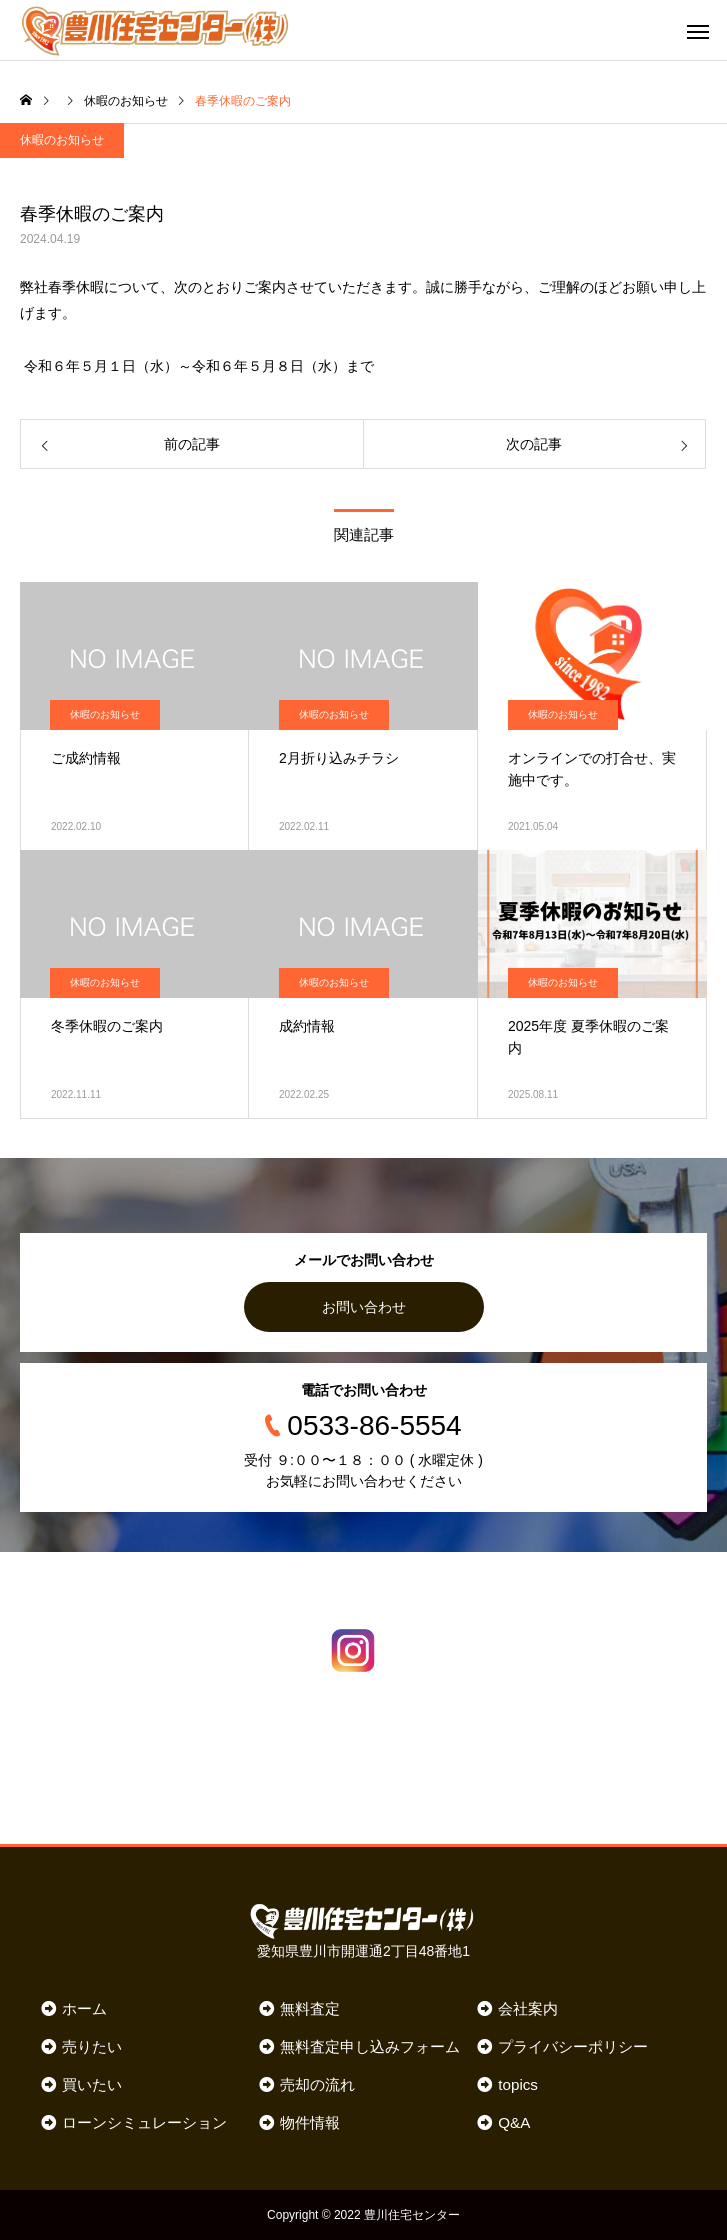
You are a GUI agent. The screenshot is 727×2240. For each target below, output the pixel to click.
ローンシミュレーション (144, 2122)
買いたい (92, 2084)
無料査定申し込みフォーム (370, 2046)
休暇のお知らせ (62, 140)
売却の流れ (317, 2084)
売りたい (92, 2046)
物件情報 (310, 2122)
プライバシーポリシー (573, 2046)
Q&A (514, 2122)
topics (518, 2084)
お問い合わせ (364, 1307)
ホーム (84, 2008)
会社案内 (528, 2008)
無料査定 (310, 2008)
